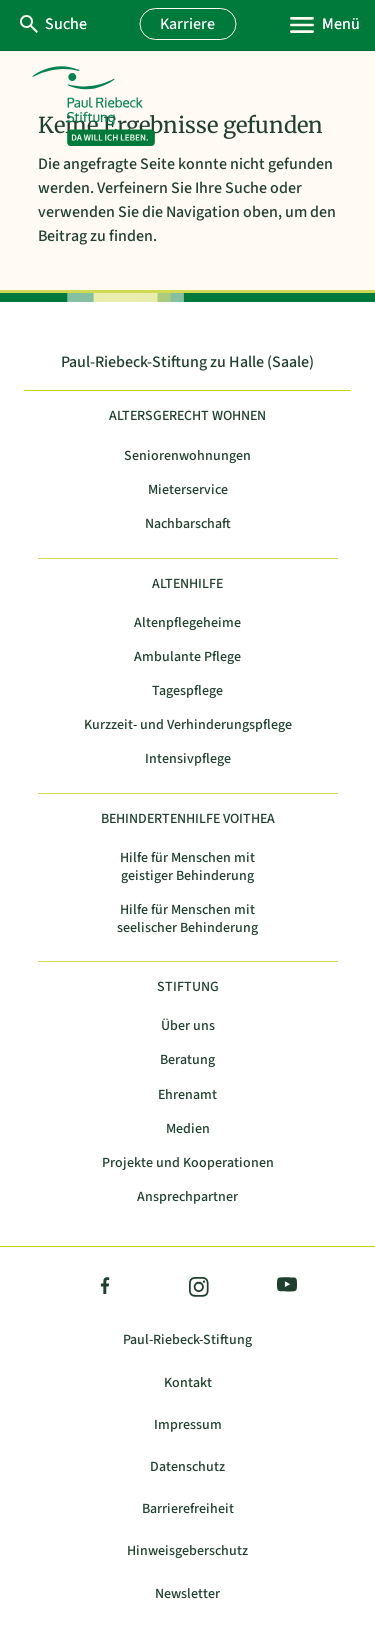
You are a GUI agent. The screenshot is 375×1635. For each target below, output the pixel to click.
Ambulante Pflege (187, 657)
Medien (188, 1129)
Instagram (197, 1288)
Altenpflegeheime (187, 623)
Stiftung (188, 987)
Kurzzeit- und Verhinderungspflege (188, 725)
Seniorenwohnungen (187, 456)
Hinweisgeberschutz (187, 1551)
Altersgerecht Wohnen (187, 416)
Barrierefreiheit (188, 1509)
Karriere (187, 24)
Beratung (187, 1060)
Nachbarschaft (188, 524)
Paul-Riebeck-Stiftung (187, 1340)
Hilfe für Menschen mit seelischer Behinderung (187, 919)
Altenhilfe (187, 584)
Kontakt (188, 1383)
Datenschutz (187, 1467)
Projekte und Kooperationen (188, 1163)
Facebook (106, 1288)
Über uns (188, 1026)
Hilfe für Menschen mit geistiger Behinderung (187, 867)
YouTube (283, 1287)
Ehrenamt (187, 1095)
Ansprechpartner (187, 1197)
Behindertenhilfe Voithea (188, 819)
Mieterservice (188, 490)
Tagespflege (187, 691)
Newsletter (187, 1594)
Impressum (188, 1425)
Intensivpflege (188, 759)
